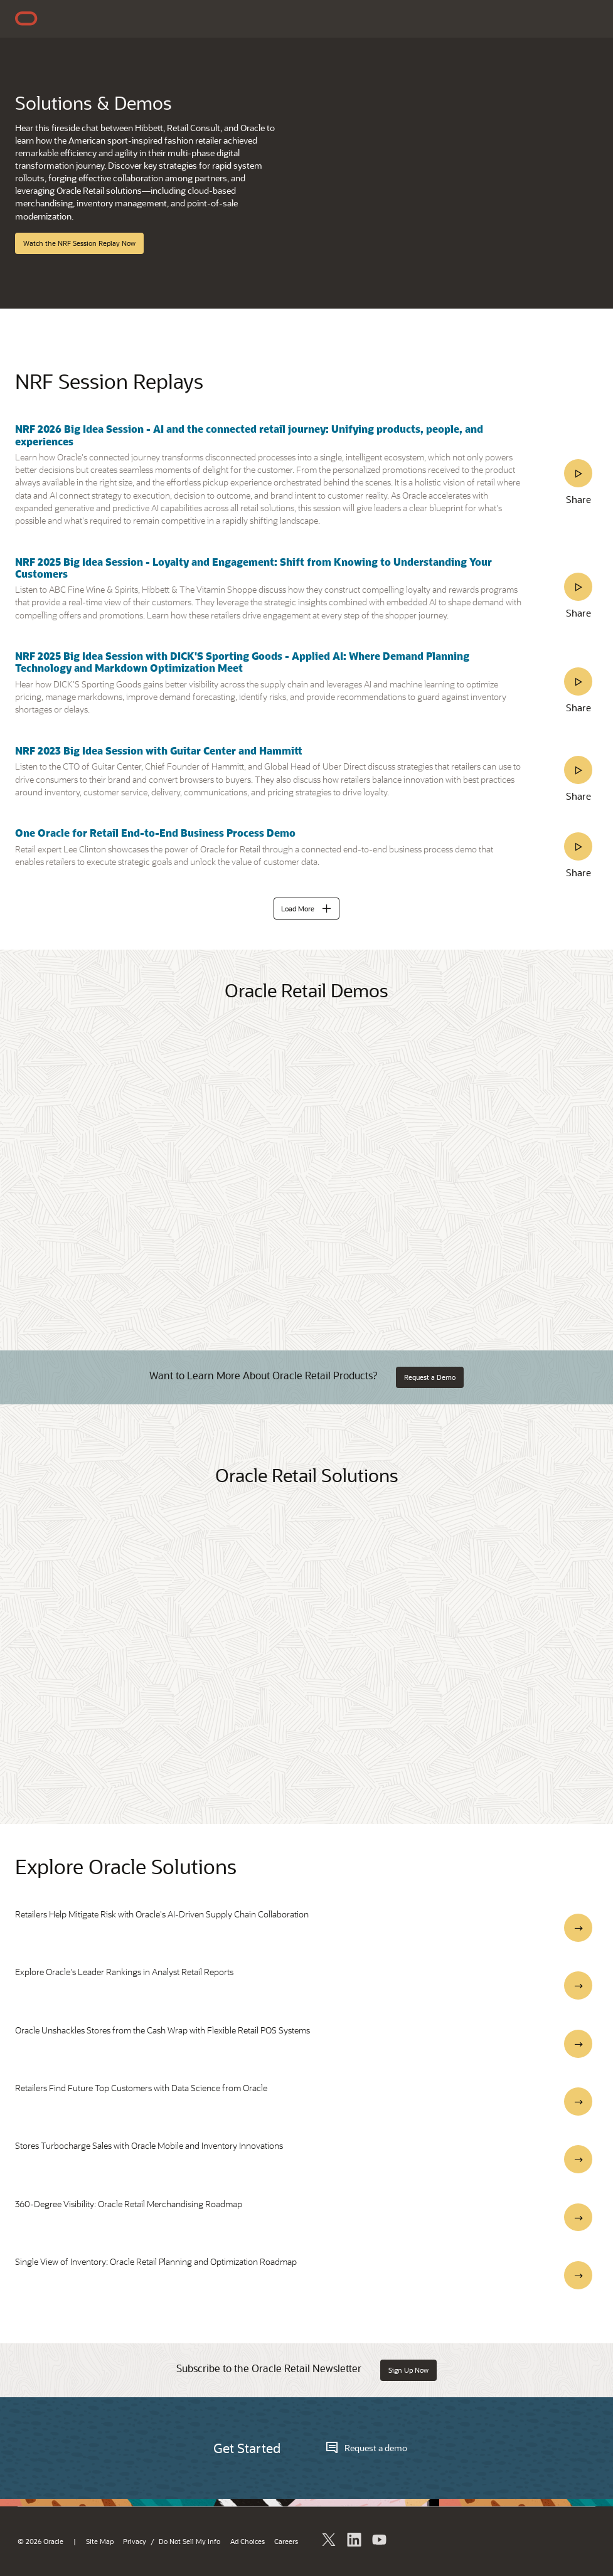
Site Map (100, 2541)
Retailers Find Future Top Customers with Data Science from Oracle (141, 2088)
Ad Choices (247, 2541)
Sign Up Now (408, 2370)
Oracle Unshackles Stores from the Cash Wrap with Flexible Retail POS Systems (162, 2030)
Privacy (134, 2541)
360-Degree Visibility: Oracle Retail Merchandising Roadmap (128, 2204)
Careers (286, 2541)
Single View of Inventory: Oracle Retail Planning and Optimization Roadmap (156, 2261)
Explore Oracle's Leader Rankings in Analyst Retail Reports (124, 1972)
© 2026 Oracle (40, 2541)
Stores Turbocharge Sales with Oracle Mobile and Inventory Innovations (149, 2145)
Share (578, 499)
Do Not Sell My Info (189, 2541)
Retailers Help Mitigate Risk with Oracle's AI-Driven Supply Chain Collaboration (162, 1914)
